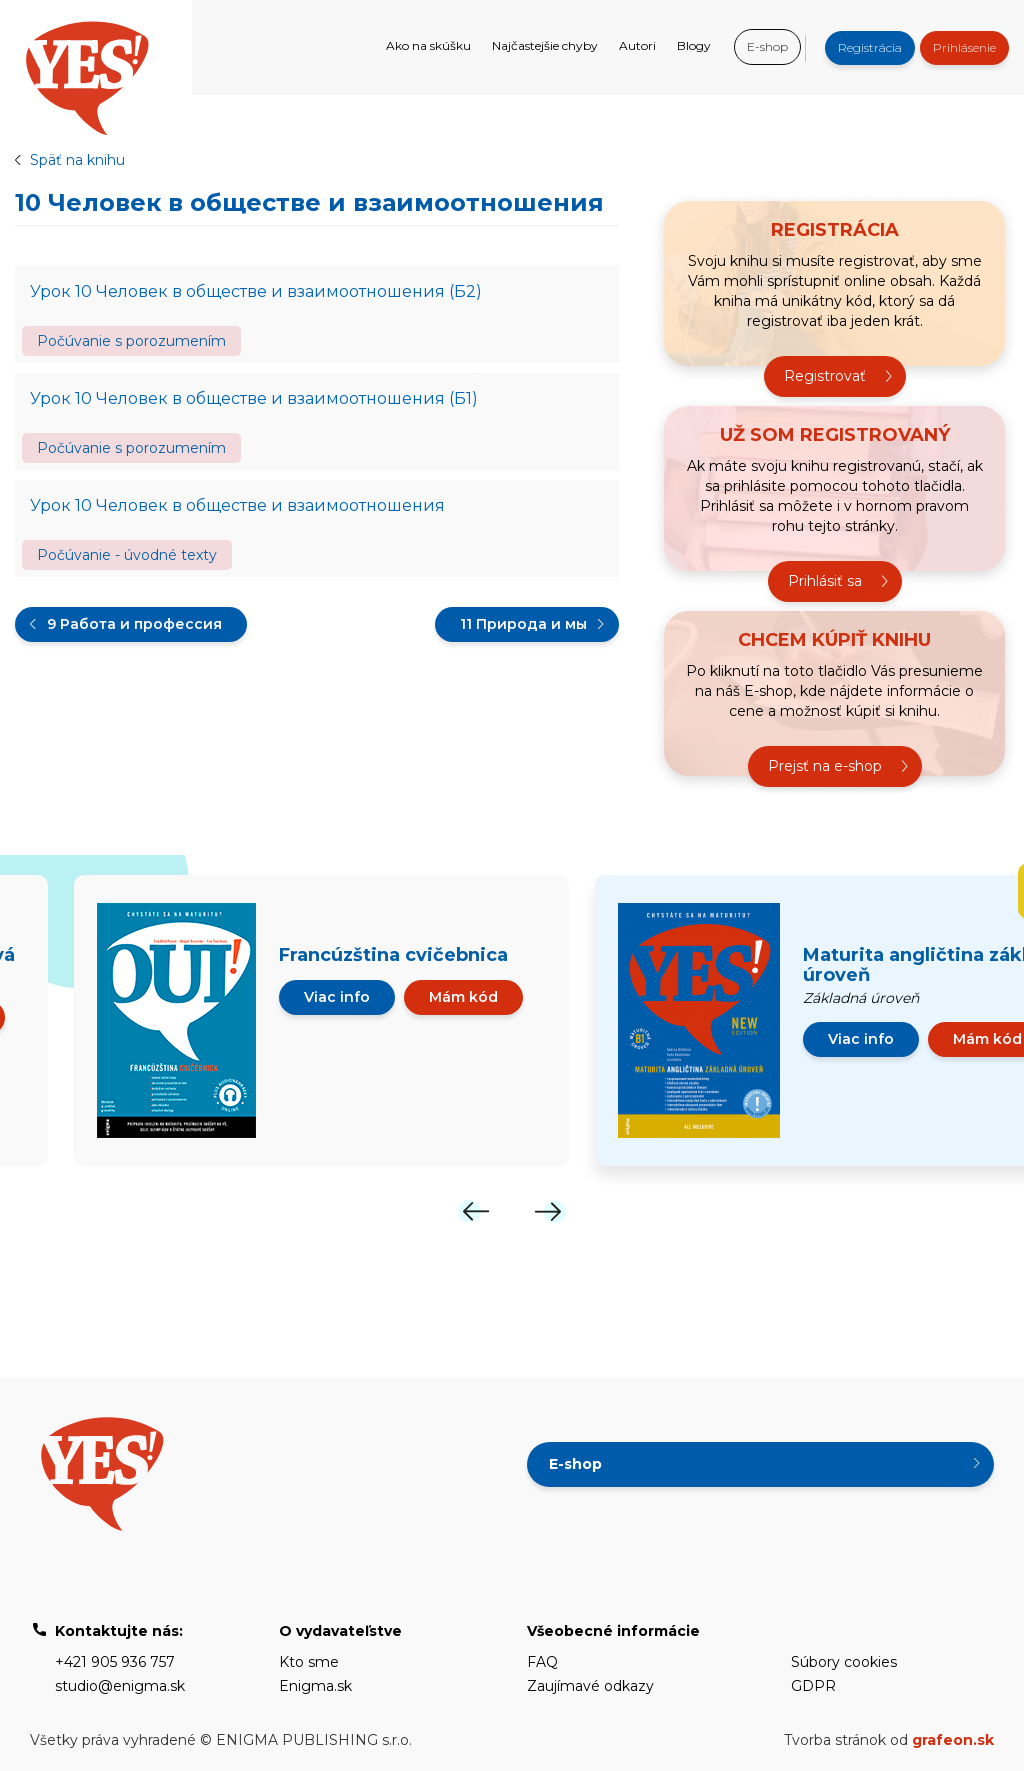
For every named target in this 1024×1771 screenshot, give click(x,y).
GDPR (813, 1686)
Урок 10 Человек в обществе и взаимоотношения (237, 505)
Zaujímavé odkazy (590, 1686)
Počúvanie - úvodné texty (127, 555)
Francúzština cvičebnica (393, 955)
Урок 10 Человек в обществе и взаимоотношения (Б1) (254, 398)
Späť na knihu (77, 160)
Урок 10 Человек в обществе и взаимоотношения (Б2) (256, 291)
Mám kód (463, 997)
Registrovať (825, 376)
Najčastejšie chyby (545, 45)
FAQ (542, 1662)
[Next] (550, 1211)
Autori (637, 45)
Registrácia (870, 47)
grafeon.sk (953, 1740)
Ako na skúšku (428, 45)
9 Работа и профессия (134, 624)
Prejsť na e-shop (825, 766)
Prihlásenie (964, 47)
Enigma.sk (315, 1686)
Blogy (694, 45)
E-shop (767, 46)
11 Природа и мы (523, 624)
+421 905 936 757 (115, 1662)
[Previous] (474, 1211)
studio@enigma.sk (120, 1686)
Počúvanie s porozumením (131, 341)
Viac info (337, 997)
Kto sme (309, 1662)
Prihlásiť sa (825, 581)
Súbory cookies (844, 1662)
